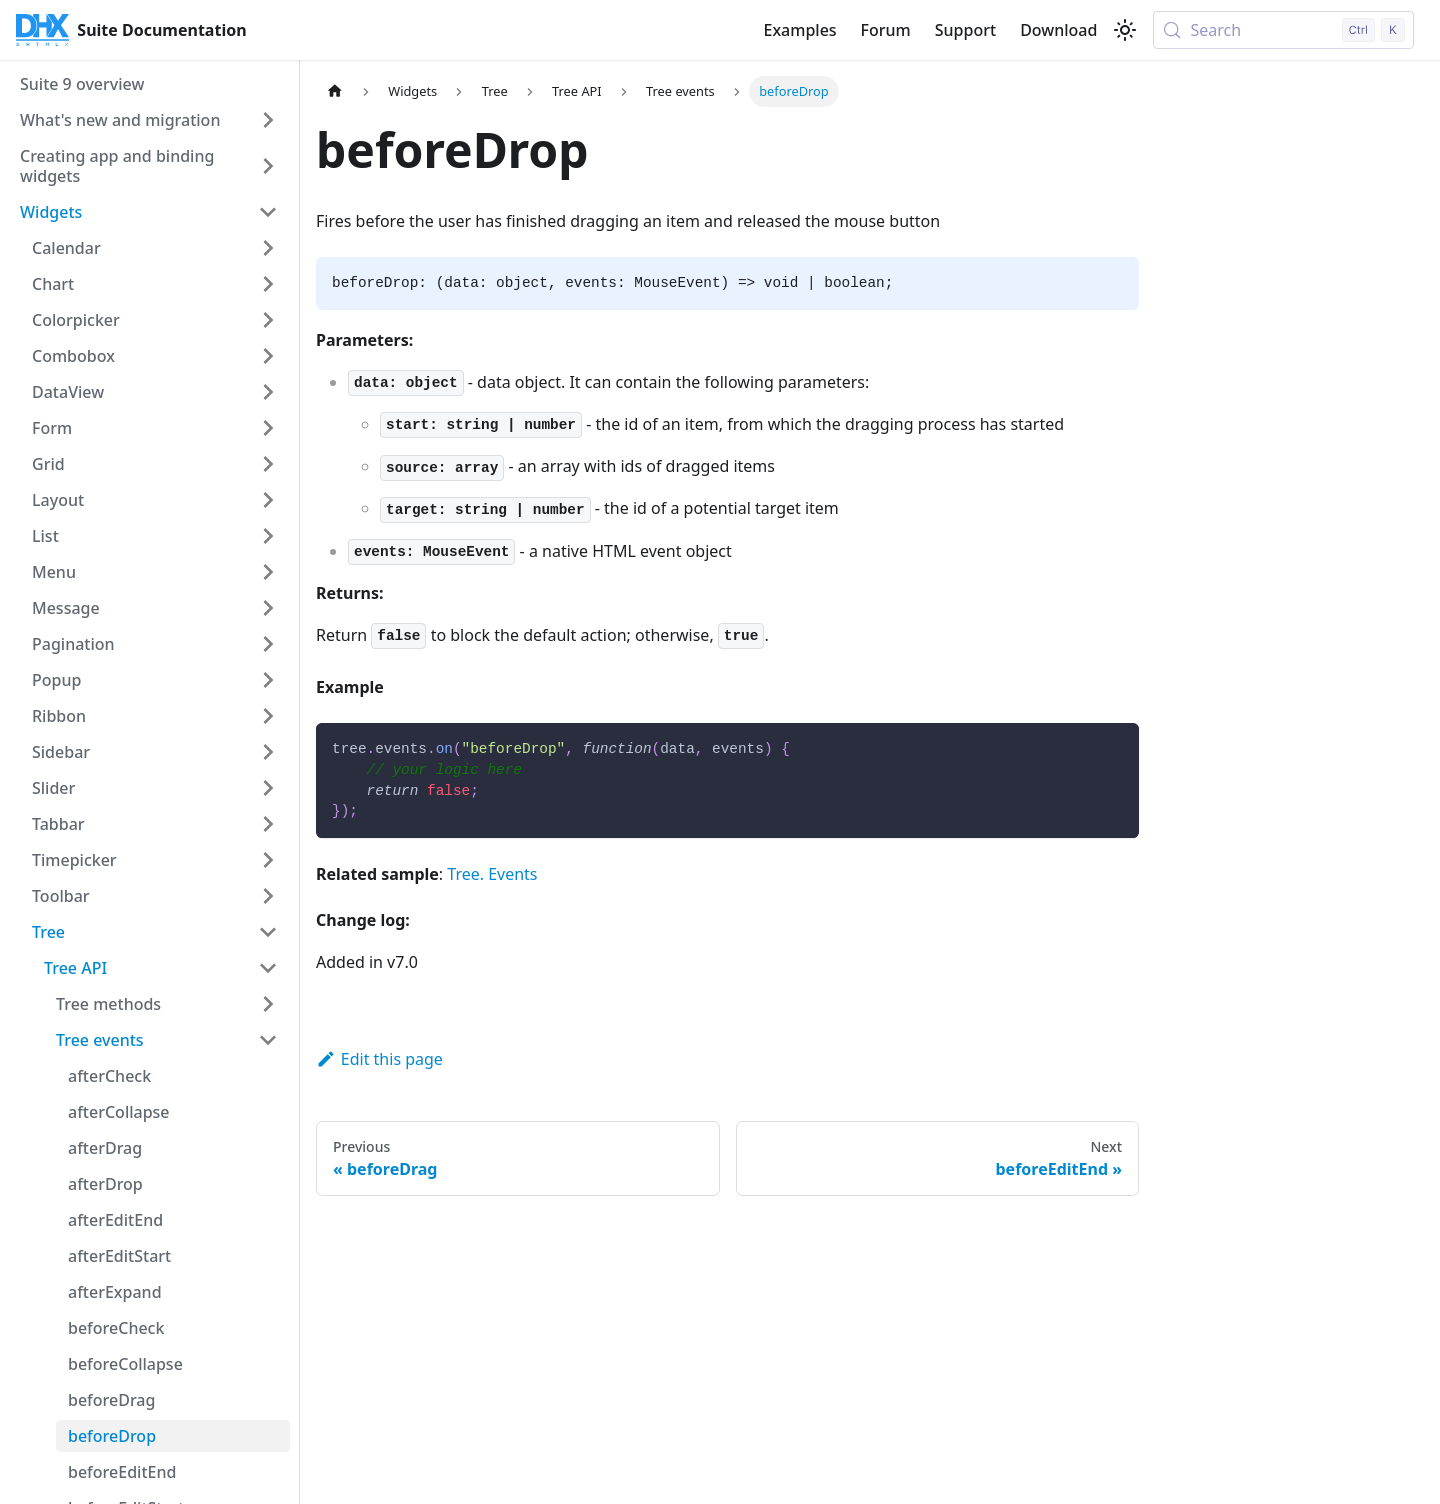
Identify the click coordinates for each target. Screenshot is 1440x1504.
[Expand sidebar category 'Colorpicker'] (268, 320)
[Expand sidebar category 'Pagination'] (268, 644)
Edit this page (379, 1059)
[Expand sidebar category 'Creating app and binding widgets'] (268, 166)
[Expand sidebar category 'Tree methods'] (268, 1004)
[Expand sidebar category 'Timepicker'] (268, 860)
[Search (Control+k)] (1283, 30)
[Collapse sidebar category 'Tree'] (268, 932)
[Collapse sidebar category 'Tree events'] (268, 1040)
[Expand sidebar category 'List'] (268, 536)
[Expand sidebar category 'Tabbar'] (268, 824)
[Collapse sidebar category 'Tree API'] (268, 968)
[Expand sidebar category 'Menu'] (268, 572)
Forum (886, 30)
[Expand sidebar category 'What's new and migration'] (268, 120)
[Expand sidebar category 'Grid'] (268, 464)
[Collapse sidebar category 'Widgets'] (268, 212)
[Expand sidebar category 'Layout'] (268, 500)
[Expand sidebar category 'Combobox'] (268, 356)
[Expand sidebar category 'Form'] (268, 428)
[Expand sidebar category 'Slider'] (268, 788)
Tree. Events (492, 874)
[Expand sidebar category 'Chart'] (268, 284)
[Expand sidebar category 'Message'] (268, 608)
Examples (799, 30)
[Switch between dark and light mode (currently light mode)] (1125, 30)
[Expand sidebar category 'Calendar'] (268, 248)
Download (1058, 30)
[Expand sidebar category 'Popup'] (268, 680)
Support (965, 30)
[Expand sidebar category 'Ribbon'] (268, 716)
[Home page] (335, 91)
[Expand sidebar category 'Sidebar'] (268, 752)
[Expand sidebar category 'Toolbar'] (268, 896)
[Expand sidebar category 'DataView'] (268, 392)
